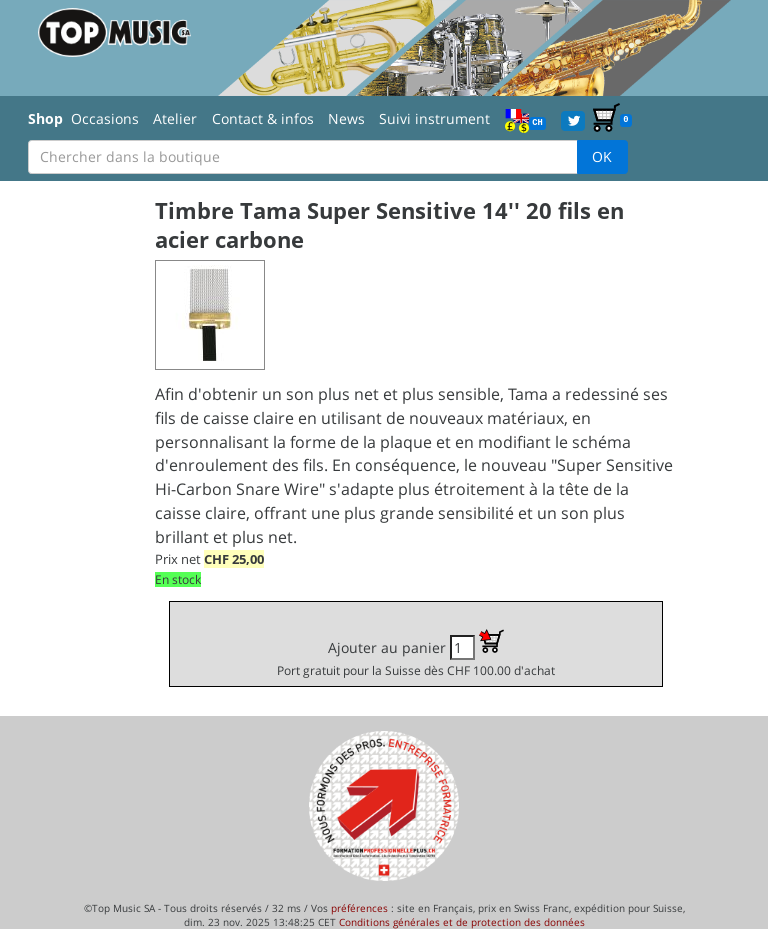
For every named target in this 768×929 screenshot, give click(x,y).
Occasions (105, 118)
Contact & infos (263, 118)
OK (602, 156)
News (346, 118)
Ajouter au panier (416, 653)
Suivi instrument (434, 118)
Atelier (175, 118)
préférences (359, 908)
